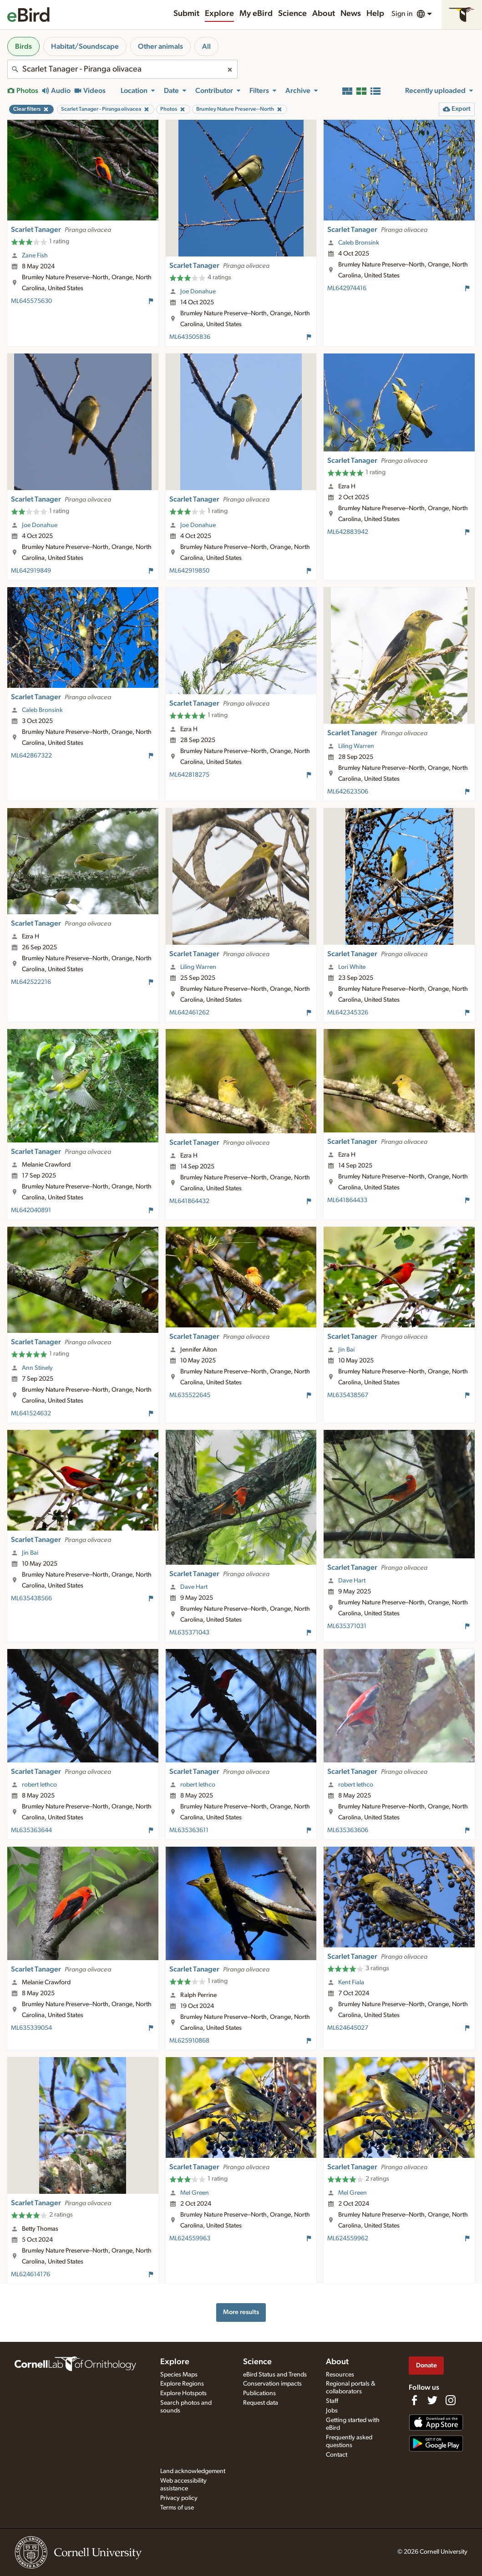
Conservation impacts (272, 2384)
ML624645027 (347, 2028)
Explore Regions (182, 2384)
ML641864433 (347, 1200)
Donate (426, 2365)
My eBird (256, 14)
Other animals (160, 46)
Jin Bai (346, 1350)
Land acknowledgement (192, 2471)
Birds (23, 46)
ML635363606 (347, 1830)
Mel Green (194, 2193)
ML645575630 (31, 301)
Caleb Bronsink (358, 243)
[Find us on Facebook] (414, 2400)
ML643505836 (189, 337)
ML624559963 (189, 2238)
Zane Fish (35, 255)
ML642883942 (347, 532)
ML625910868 (189, 2041)
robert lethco (39, 1785)
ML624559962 (347, 2238)
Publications (259, 2393)
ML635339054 (31, 2028)
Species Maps (179, 2374)
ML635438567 (347, 1395)
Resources (340, 2374)
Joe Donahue (198, 291)
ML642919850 (189, 571)
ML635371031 (346, 1626)
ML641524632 (31, 1413)
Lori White (351, 967)
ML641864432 (189, 1201)
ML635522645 (189, 1395)
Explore (219, 14)
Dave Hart (194, 1587)
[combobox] (122, 69)
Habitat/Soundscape (85, 46)
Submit (186, 14)
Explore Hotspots (183, 2393)
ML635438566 (31, 1598)
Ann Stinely (37, 1368)
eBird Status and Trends (275, 2374)
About (323, 14)
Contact (336, 2455)
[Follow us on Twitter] (432, 2400)
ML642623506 (347, 792)
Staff (332, 2401)
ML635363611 (188, 1830)
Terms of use (177, 2507)
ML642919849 (31, 571)
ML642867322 (31, 756)
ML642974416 (346, 288)
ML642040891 (31, 1210)
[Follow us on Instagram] (450, 2400)
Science (292, 14)
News (350, 14)
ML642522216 (31, 982)
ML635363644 (31, 1830)
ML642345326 (347, 1012)
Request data (260, 2403)
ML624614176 (30, 2274)
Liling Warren (356, 746)
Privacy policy (179, 2498)
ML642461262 (189, 1012)
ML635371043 (189, 1632)
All (206, 46)
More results (241, 2312)
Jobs (332, 2410)
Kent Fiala (351, 1982)
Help (375, 14)
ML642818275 (189, 775)
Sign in (402, 13)
